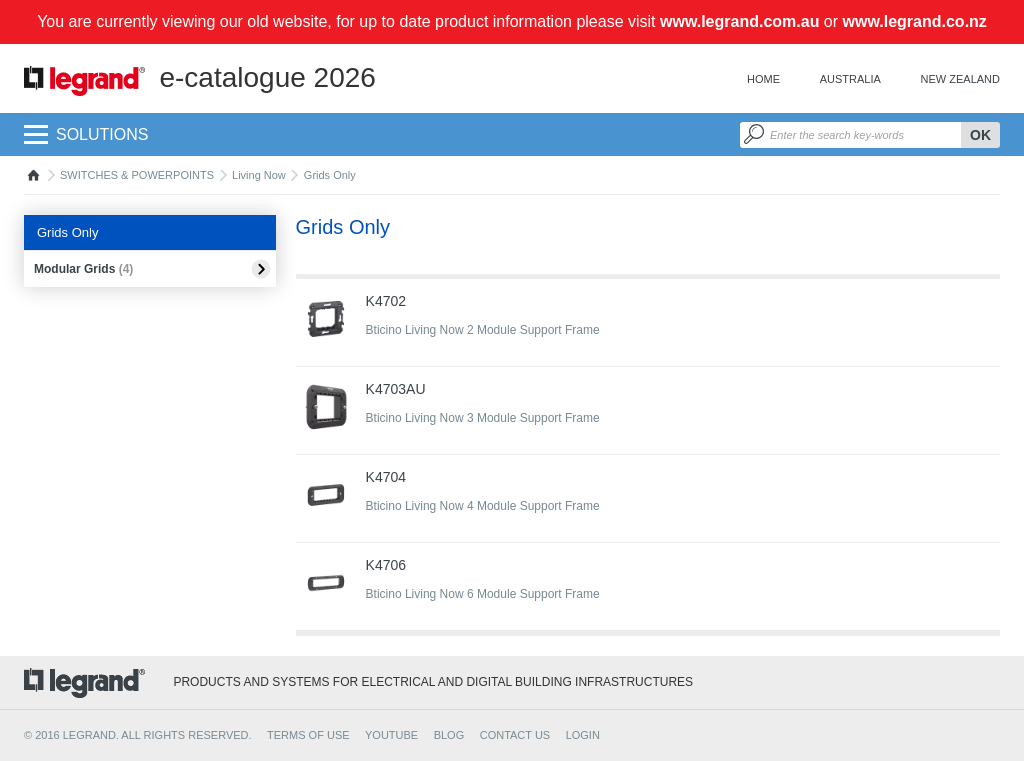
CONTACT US (515, 735)
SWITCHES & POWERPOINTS (137, 175)
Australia (850, 79)
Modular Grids (83, 269)
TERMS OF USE (308, 735)
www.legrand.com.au (739, 21)
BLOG (449, 735)
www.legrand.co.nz (915, 21)
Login (583, 735)
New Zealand (960, 79)
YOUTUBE (391, 735)
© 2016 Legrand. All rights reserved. (138, 735)
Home (763, 79)
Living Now (259, 175)
